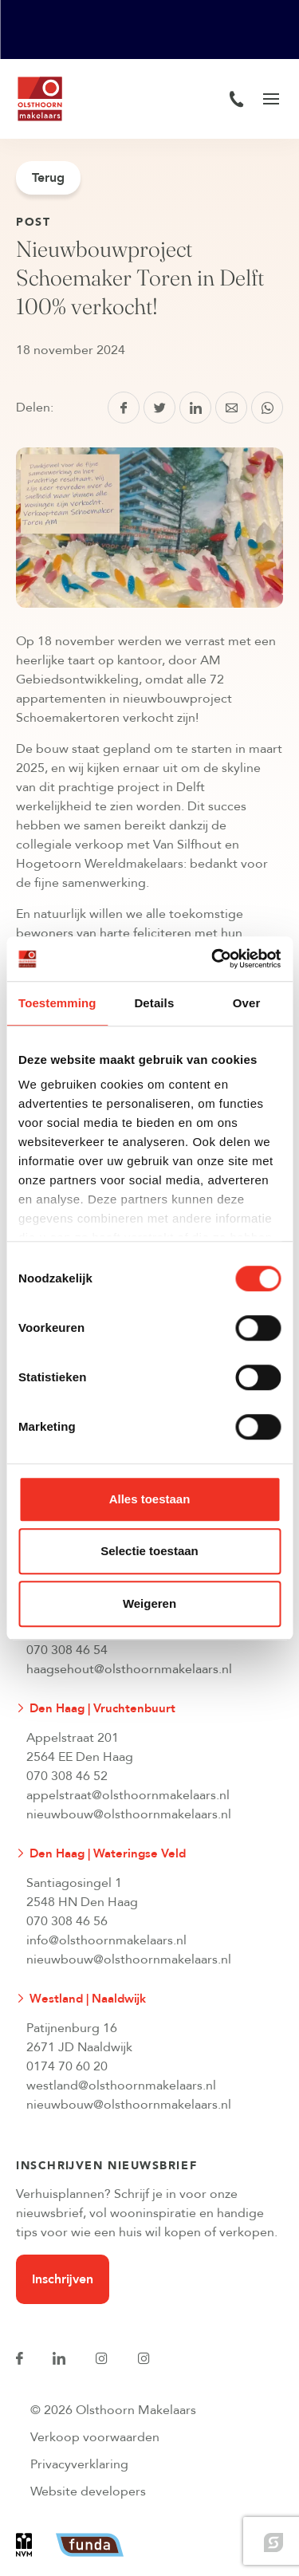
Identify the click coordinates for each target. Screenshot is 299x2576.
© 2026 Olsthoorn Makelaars (113, 2410)
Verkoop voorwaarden (94, 2437)
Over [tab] (247, 1003)
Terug (48, 178)
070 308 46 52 (67, 1776)
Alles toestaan (150, 1499)
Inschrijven (62, 2279)
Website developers (88, 2491)
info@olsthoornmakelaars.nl (106, 1940)
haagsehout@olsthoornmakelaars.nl (129, 1669)
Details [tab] (154, 1003)
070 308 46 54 (67, 1650)
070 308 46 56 (67, 1921)
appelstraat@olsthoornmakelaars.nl (128, 1795)
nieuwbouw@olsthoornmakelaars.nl (128, 1814)
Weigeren (149, 1603)
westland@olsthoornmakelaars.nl (121, 2085)
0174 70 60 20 (67, 2066)
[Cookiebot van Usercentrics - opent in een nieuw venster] (213, 958)
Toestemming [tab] (57, 1003)
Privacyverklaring (79, 2464)
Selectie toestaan (149, 1551)
